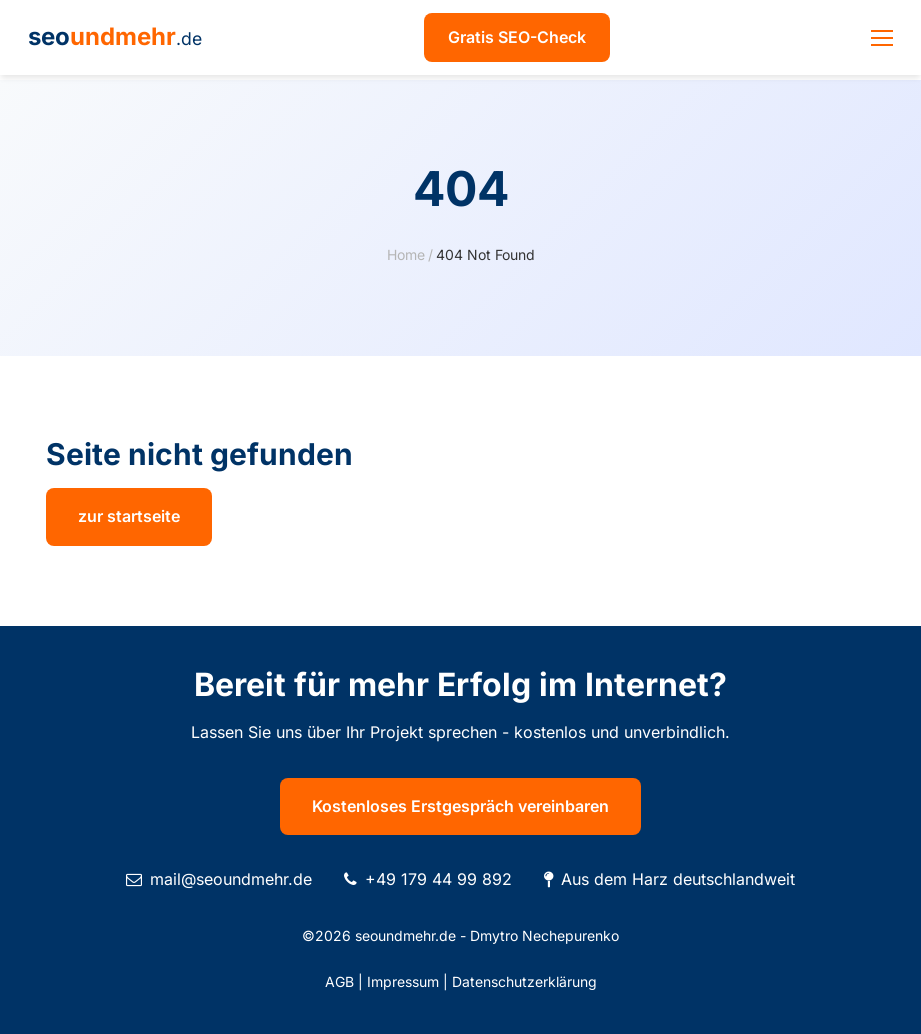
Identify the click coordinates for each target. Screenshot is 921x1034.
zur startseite (129, 516)
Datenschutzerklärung (524, 981)
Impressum (403, 981)
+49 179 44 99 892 (438, 879)
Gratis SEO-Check (517, 37)
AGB (339, 981)
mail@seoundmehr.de (231, 879)
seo (115, 36)
